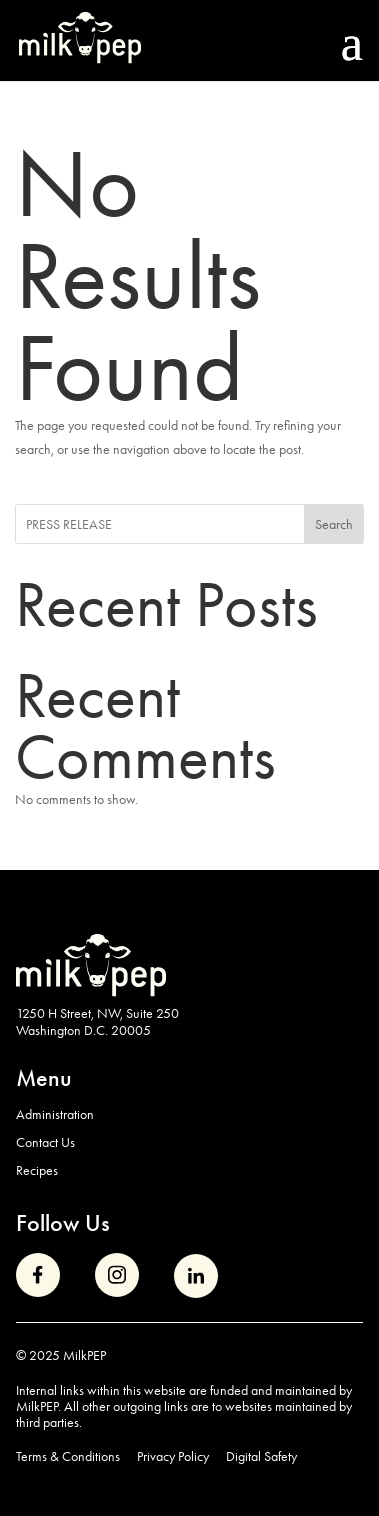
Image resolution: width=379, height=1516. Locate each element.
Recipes (37, 1170)
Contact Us (45, 1142)
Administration (55, 1114)
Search (334, 524)
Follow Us (63, 1222)
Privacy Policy (173, 1456)
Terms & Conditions (68, 1456)
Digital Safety (261, 1456)
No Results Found (138, 276)
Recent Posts (166, 604)
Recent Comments (145, 726)
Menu (44, 1077)
